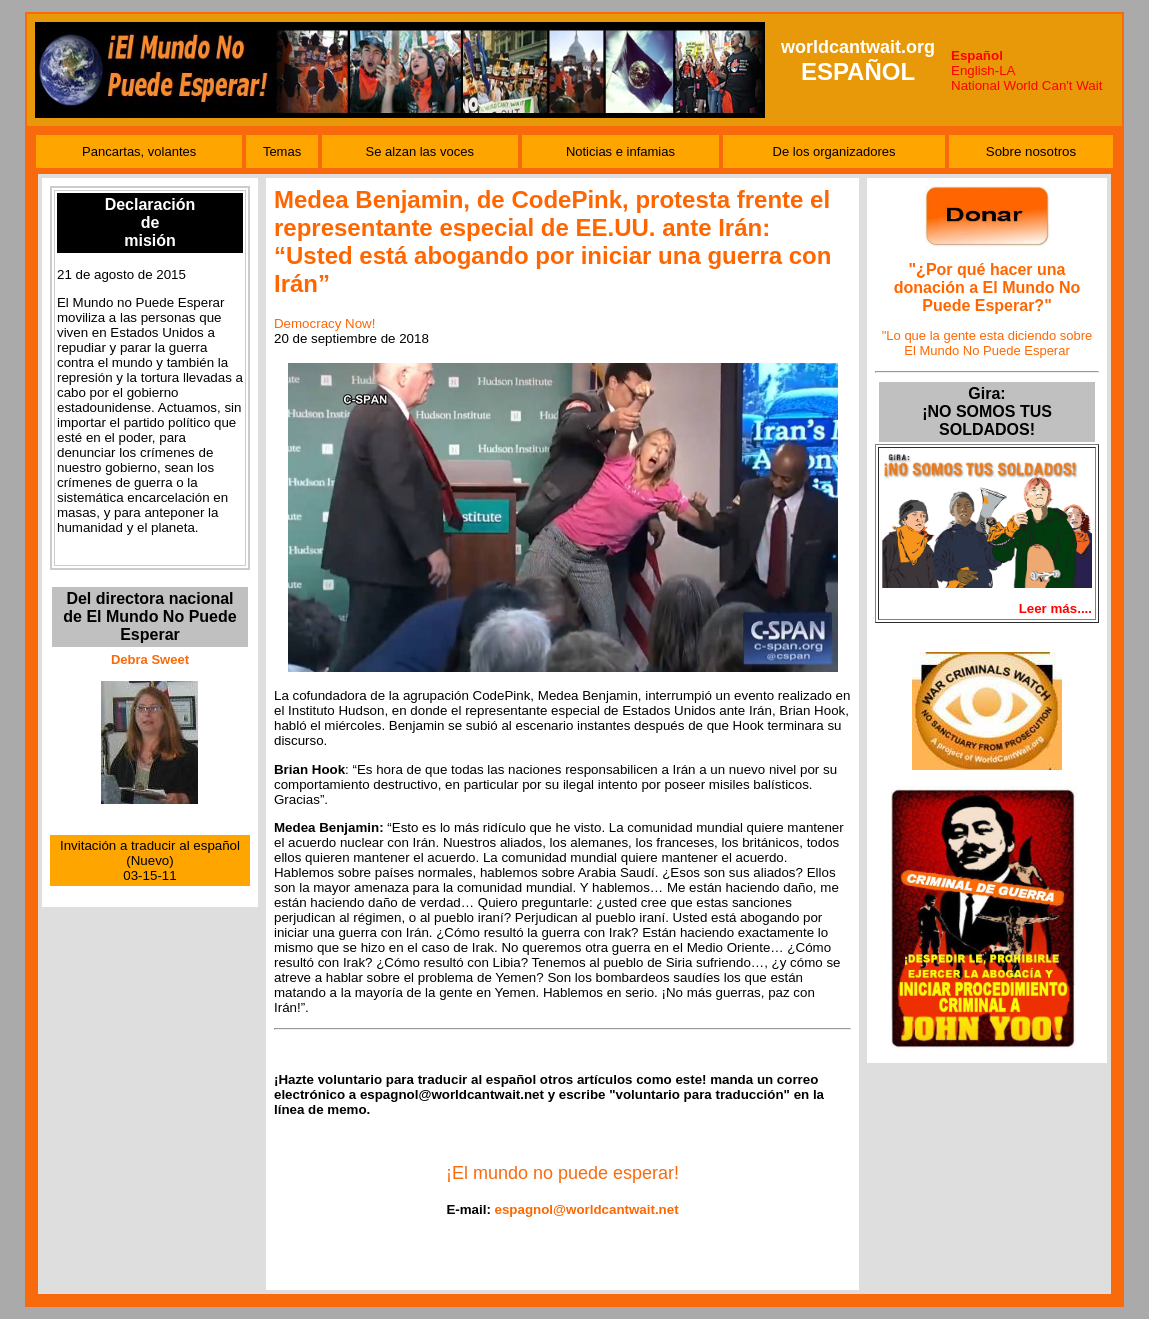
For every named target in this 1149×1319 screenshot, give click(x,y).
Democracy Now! (324, 323)
